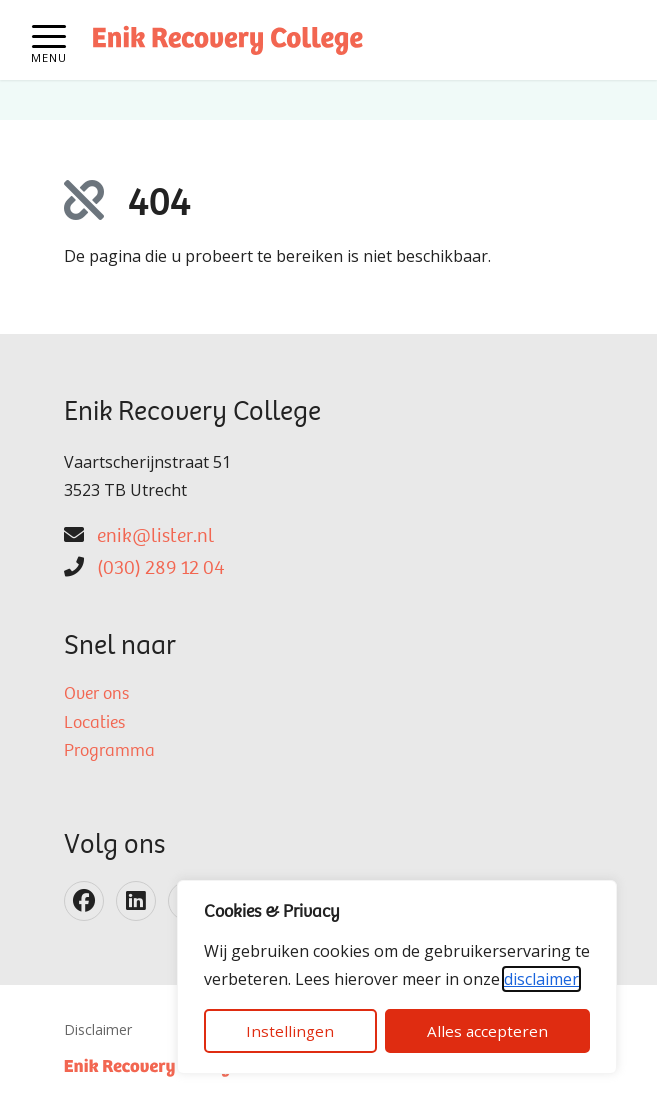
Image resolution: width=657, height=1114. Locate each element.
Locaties (94, 724)
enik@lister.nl (155, 537)
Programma (109, 752)
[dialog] (397, 977)
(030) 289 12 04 (160, 569)
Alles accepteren (487, 1031)
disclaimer (541, 979)
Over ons (96, 695)
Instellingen (290, 1031)
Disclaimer (98, 1029)
